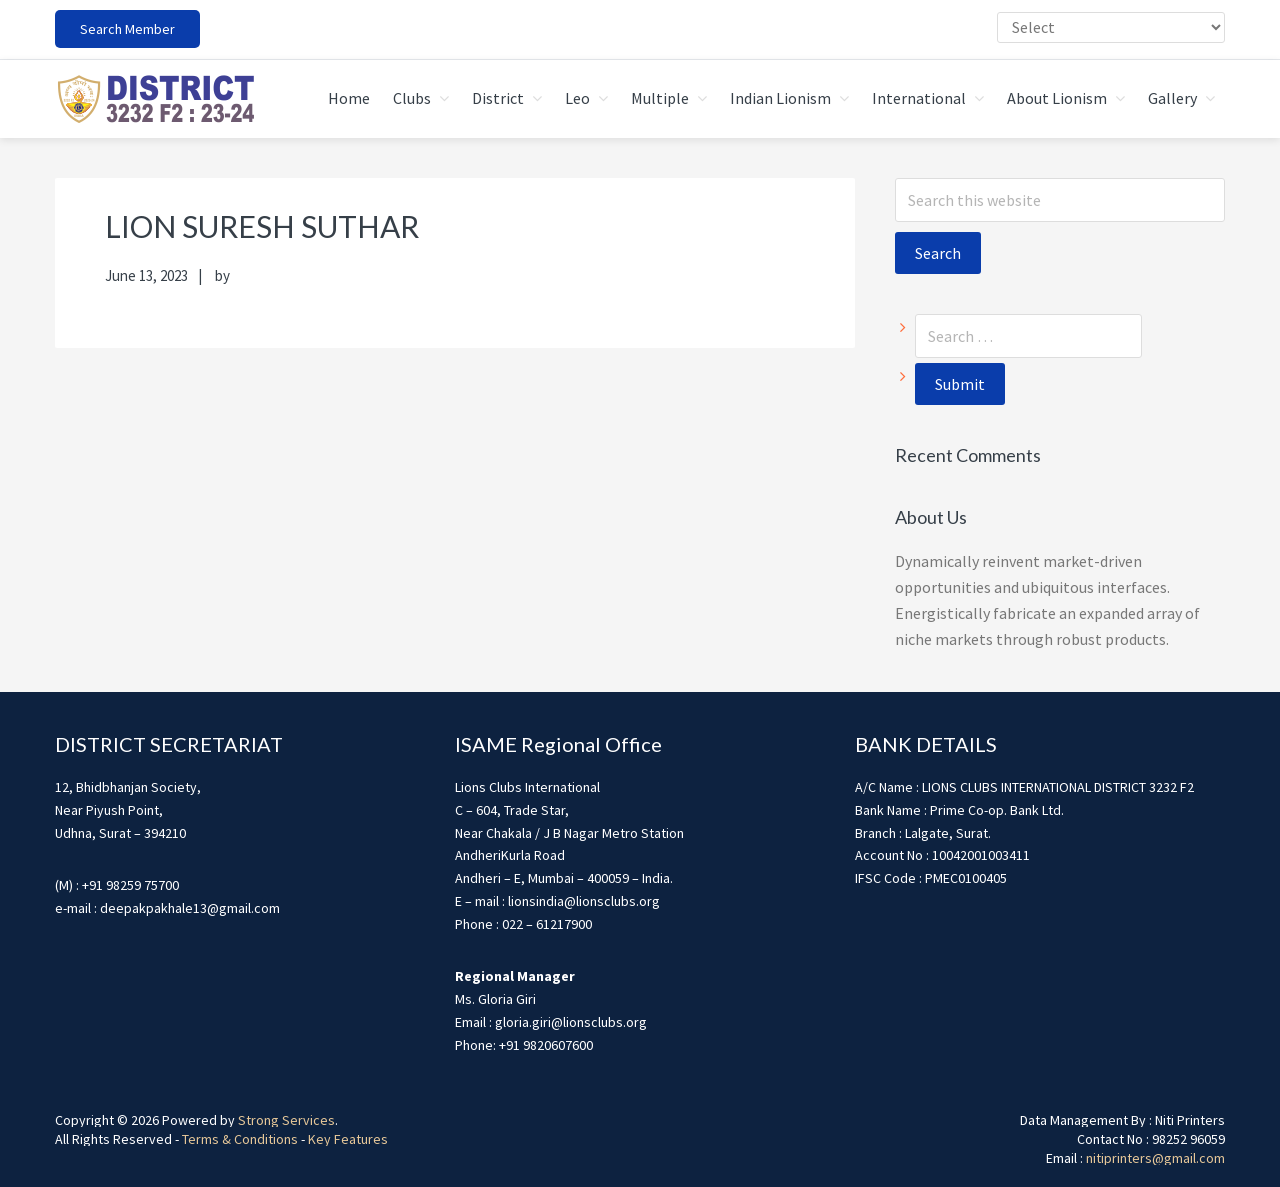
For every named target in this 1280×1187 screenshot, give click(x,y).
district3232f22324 (155, 99)
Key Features (348, 1139)
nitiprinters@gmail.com (1155, 1158)
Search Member (127, 29)
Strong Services (286, 1120)
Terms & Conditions (240, 1139)
